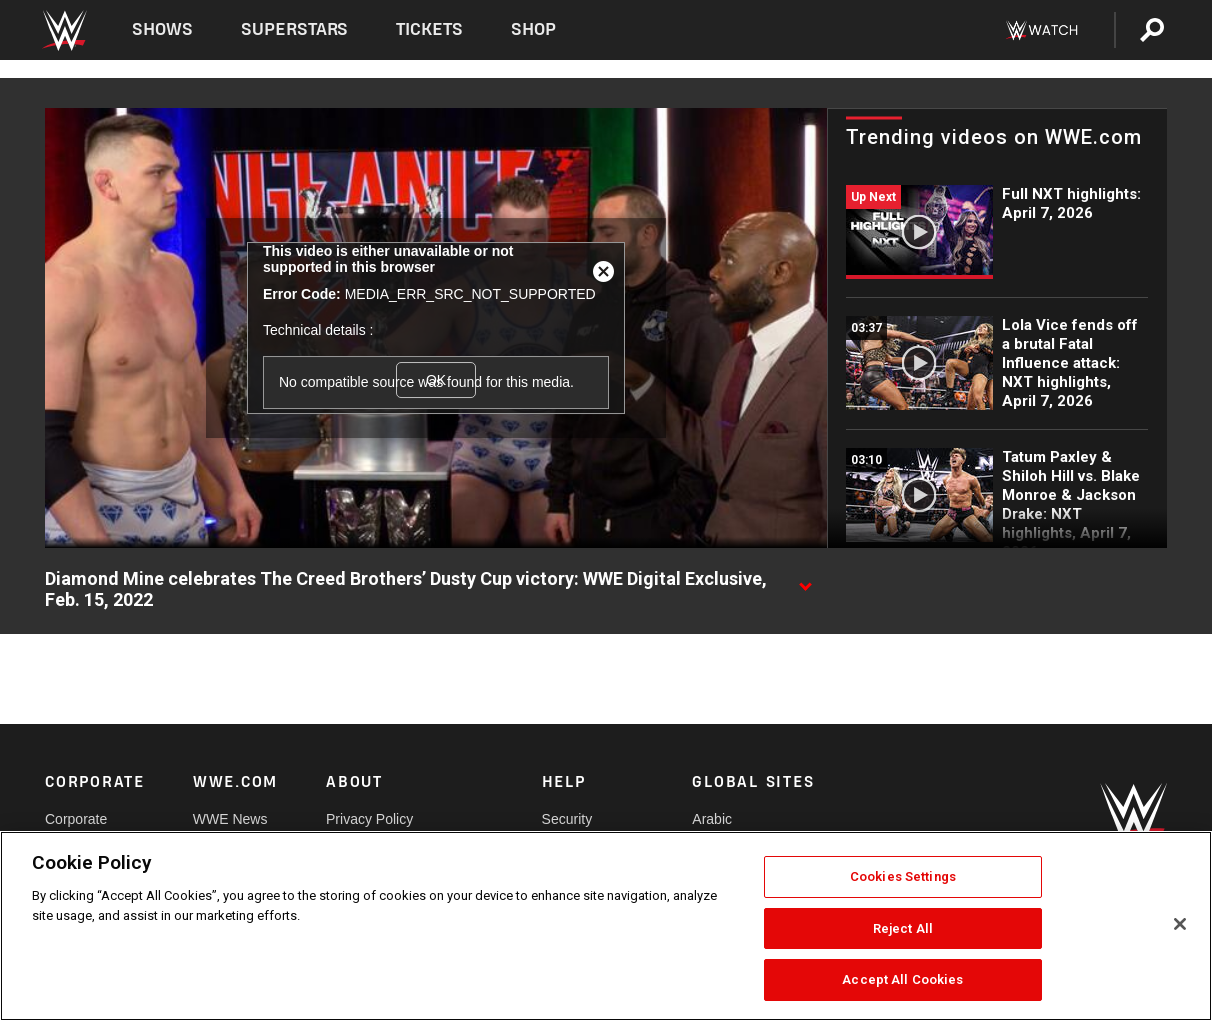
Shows (162, 29)
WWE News (230, 819)
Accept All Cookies (902, 979)
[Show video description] (805, 580)
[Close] (1180, 924)
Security (567, 819)
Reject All (903, 928)
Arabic (712, 819)
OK (436, 380)
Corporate (76, 819)
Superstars (295, 29)
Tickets (429, 29)
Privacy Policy (369, 819)
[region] (606, 926)
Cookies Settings (903, 876)
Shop (533, 29)
